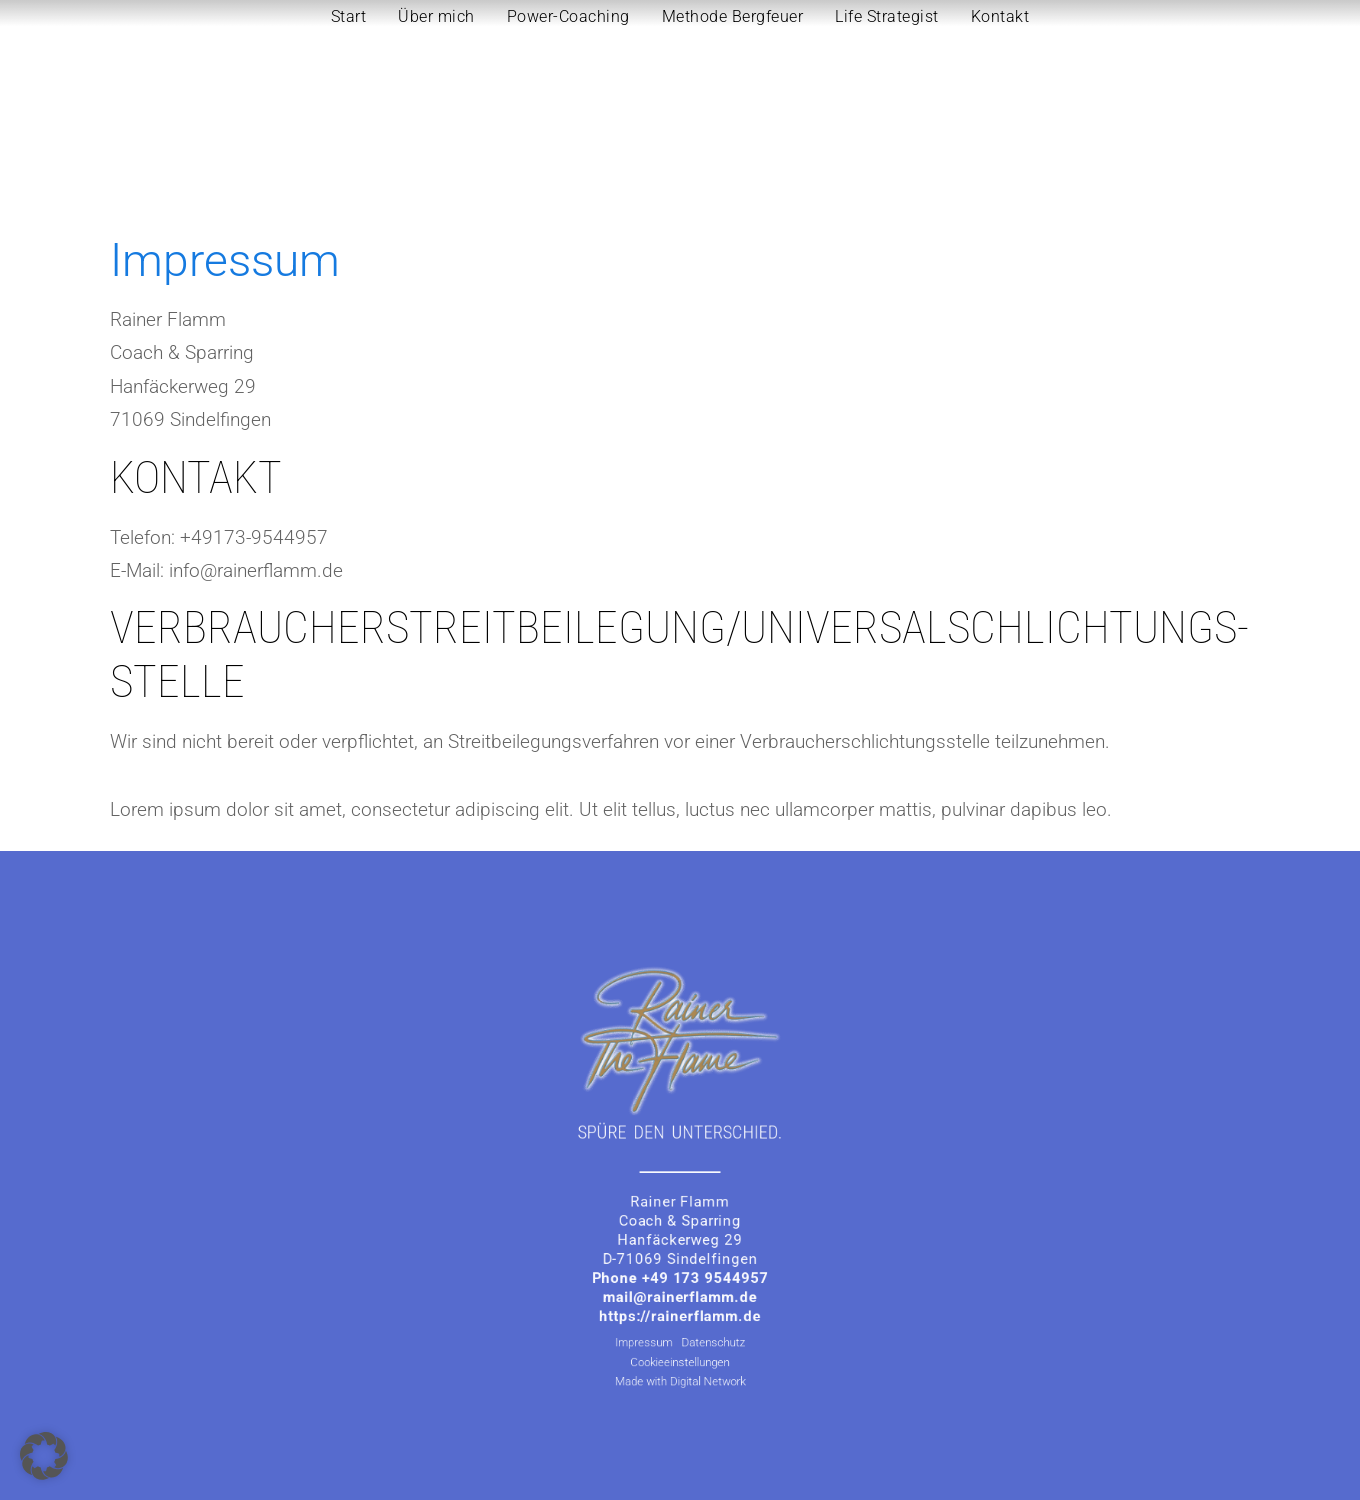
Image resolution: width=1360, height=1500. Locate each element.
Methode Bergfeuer (733, 16)
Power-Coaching (568, 16)
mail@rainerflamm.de (680, 1270)
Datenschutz (705, 1304)
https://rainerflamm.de (679, 1285)
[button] (44, 1456)
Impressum (655, 1304)
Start (349, 16)
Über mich (436, 16)
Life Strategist (887, 16)
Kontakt (1000, 16)
